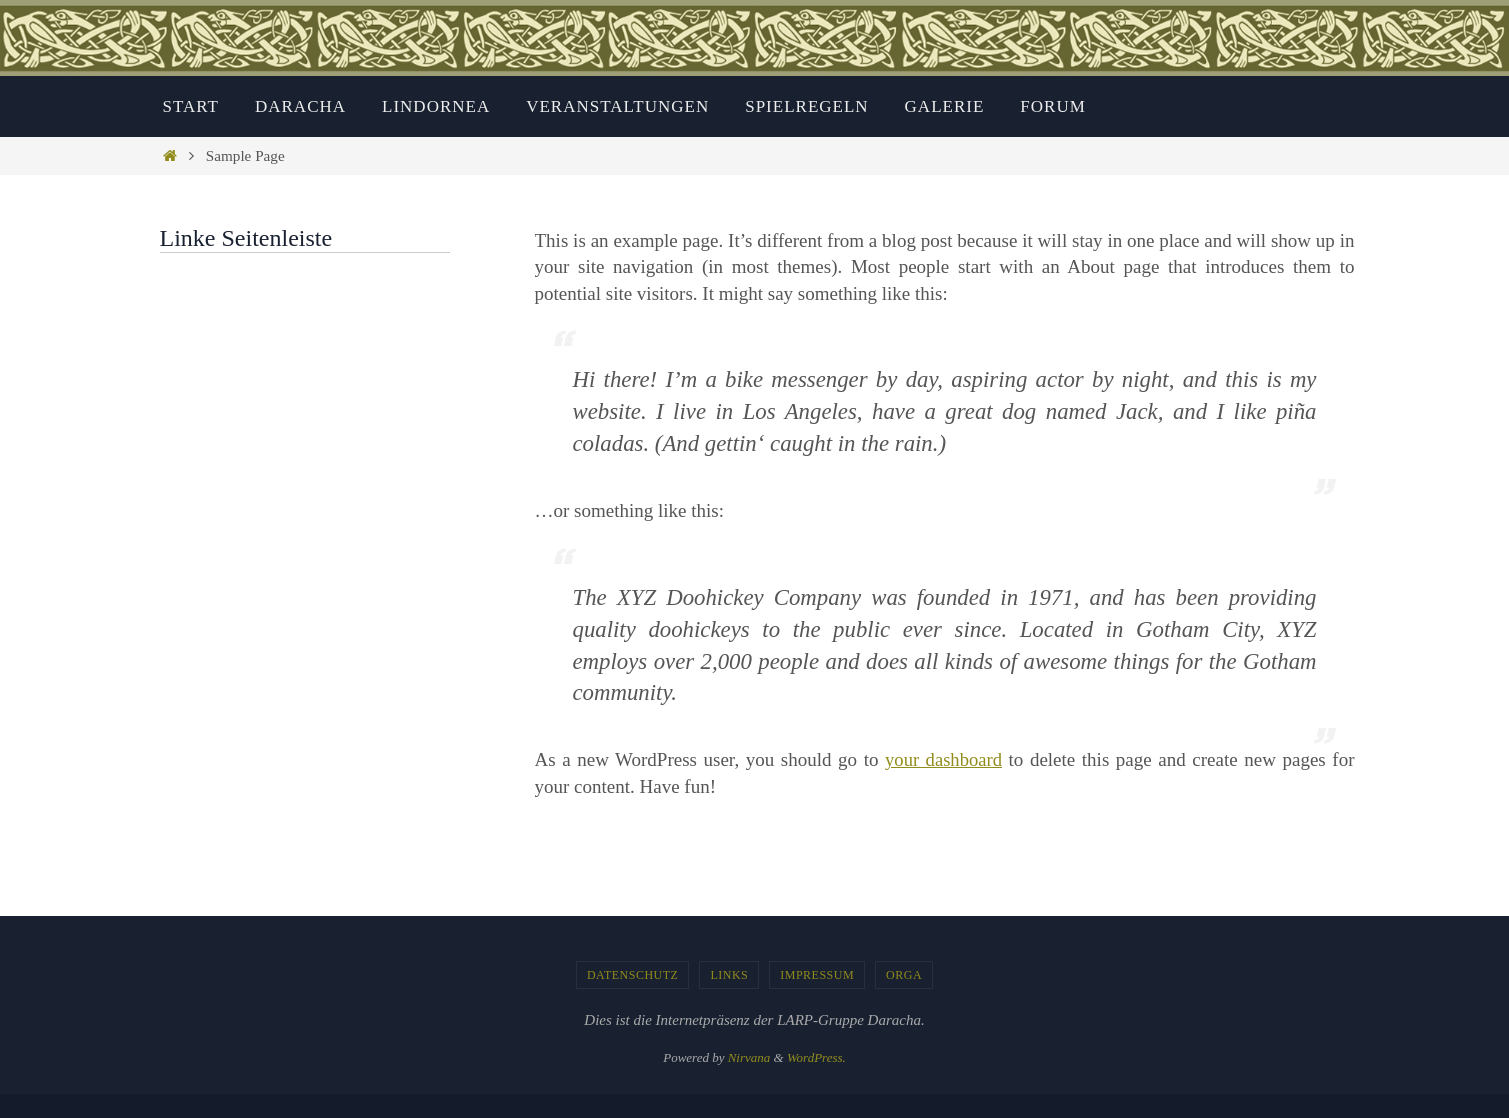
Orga (904, 975)
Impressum (817, 975)
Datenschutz (633, 975)
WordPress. (816, 1057)
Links (729, 975)
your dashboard (943, 759)
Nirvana (749, 1057)
